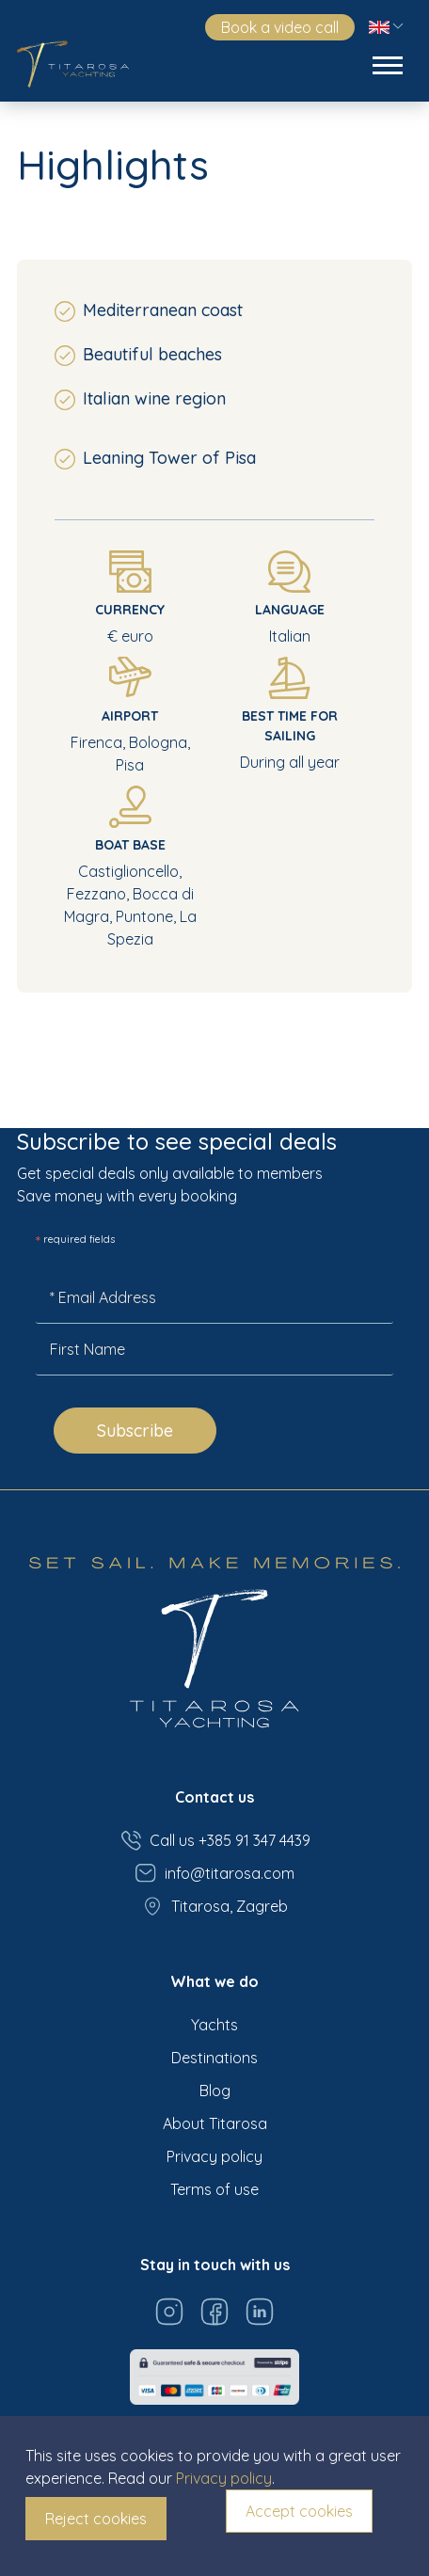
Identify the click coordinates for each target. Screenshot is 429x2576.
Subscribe (135, 1430)
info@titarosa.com (214, 1873)
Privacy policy (214, 2156)
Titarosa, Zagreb (214, 1906)
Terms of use (214, 2189)
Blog (214, 2090)
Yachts (214, 2024)
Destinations (214, 2057)
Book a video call (280, 27)
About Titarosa (215, 2123)
